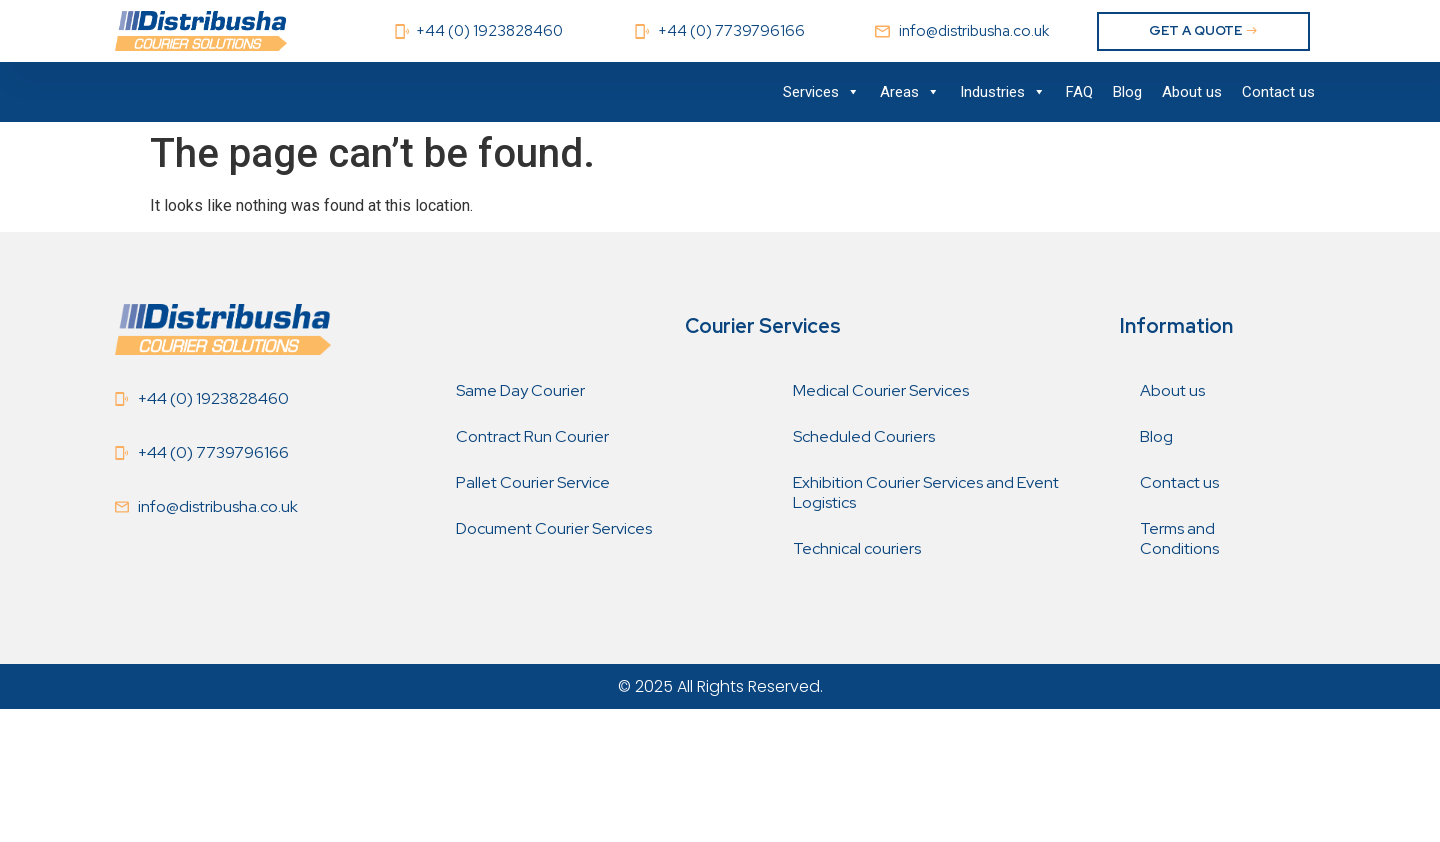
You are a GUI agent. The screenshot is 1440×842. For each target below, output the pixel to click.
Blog (1127, 92)
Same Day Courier (520, 390)
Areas (910, 92)
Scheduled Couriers (864, 436)
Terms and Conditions (1179, 538)
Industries (1003, 92)
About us (1192, 92)
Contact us (1278, 92)
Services (821, 92)
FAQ (1079, 92)
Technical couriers (857, 548)
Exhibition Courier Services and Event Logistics (926, 492)
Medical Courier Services (881, 390)
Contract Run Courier (532, 436)
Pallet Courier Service (533, 482)
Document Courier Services (554, 528)
